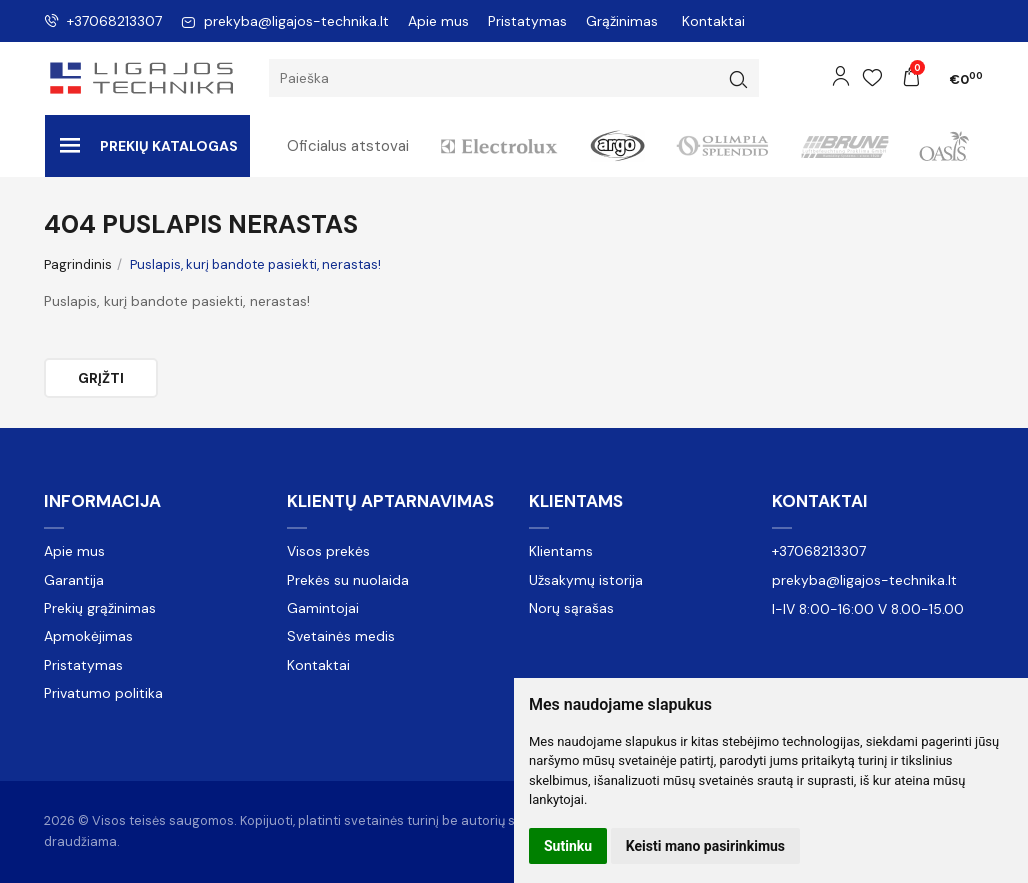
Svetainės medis (341, 636)
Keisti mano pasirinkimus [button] (705, 846)
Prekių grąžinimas (100, 608)
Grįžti (101, 378)
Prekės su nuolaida (348, 580)
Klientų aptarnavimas (390, 501)
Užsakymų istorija (586, 580)
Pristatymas (527, 21)
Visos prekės (328, 551)
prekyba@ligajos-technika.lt (285, 21)
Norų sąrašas (571, 608)
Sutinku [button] (568, 846)
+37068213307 (103, 21)
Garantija (74, 580)
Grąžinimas (622, 21)
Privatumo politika (103, 693)
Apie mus (438, 21)
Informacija (102, 501)
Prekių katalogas (149, 146)
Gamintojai (323, 608)
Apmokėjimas (88, 636)
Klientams (576, 501)
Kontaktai (713, 21)
